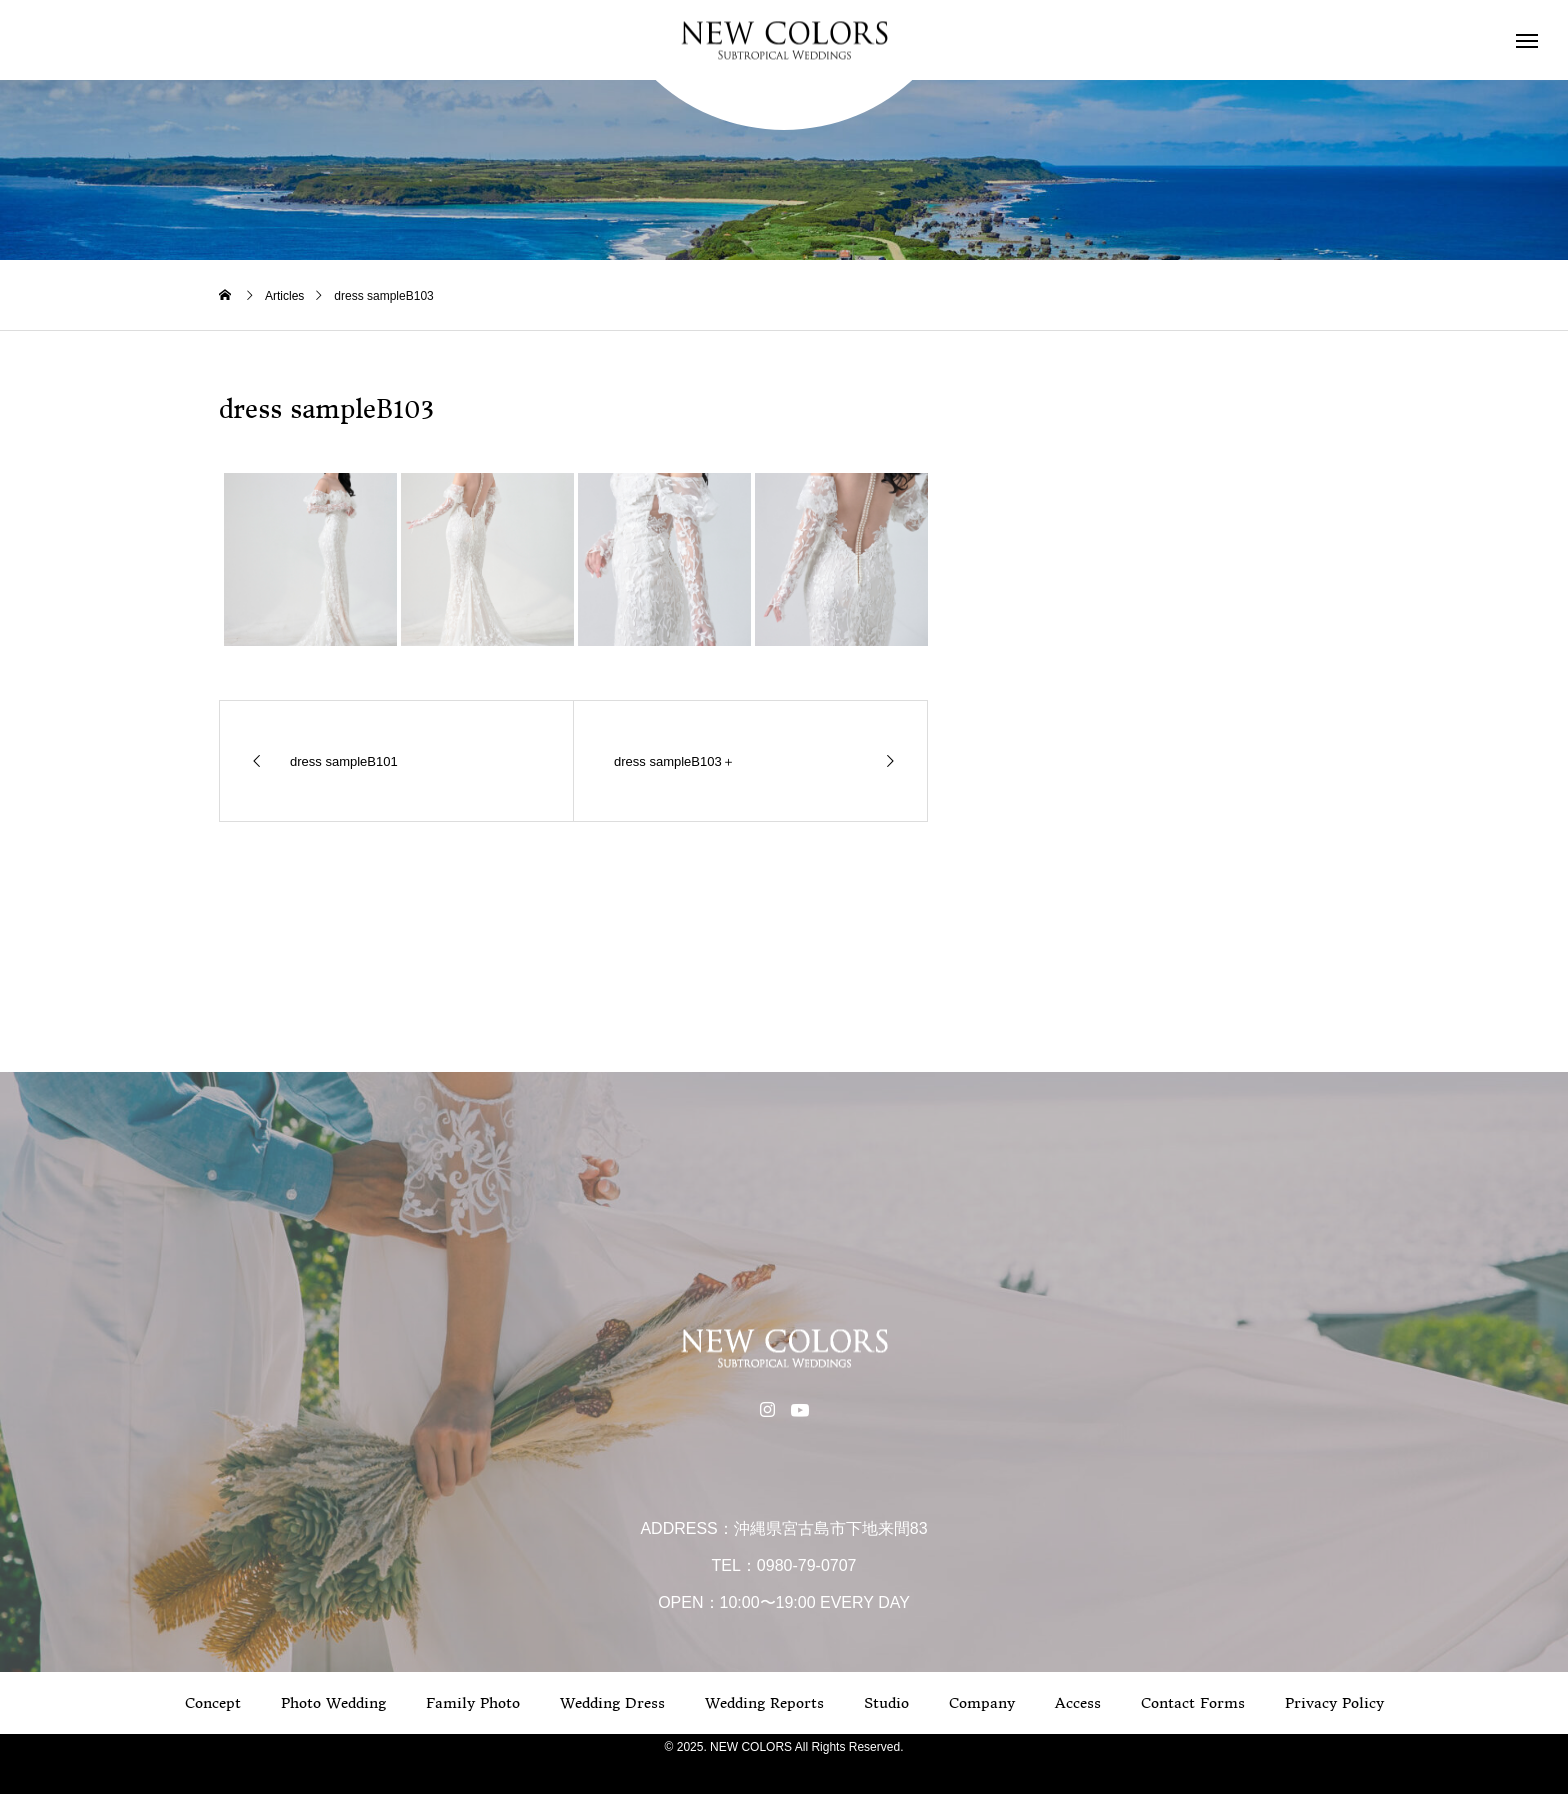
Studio (886, 1703)
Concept (213, 1703)
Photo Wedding (333, 1703)
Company (982, 1703)
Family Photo (473, 1703)
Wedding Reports (764, 1703)
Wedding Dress (612, 1703)
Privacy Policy (1334, 1703)
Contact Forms (1193, 1703)
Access (1078, 1703)
